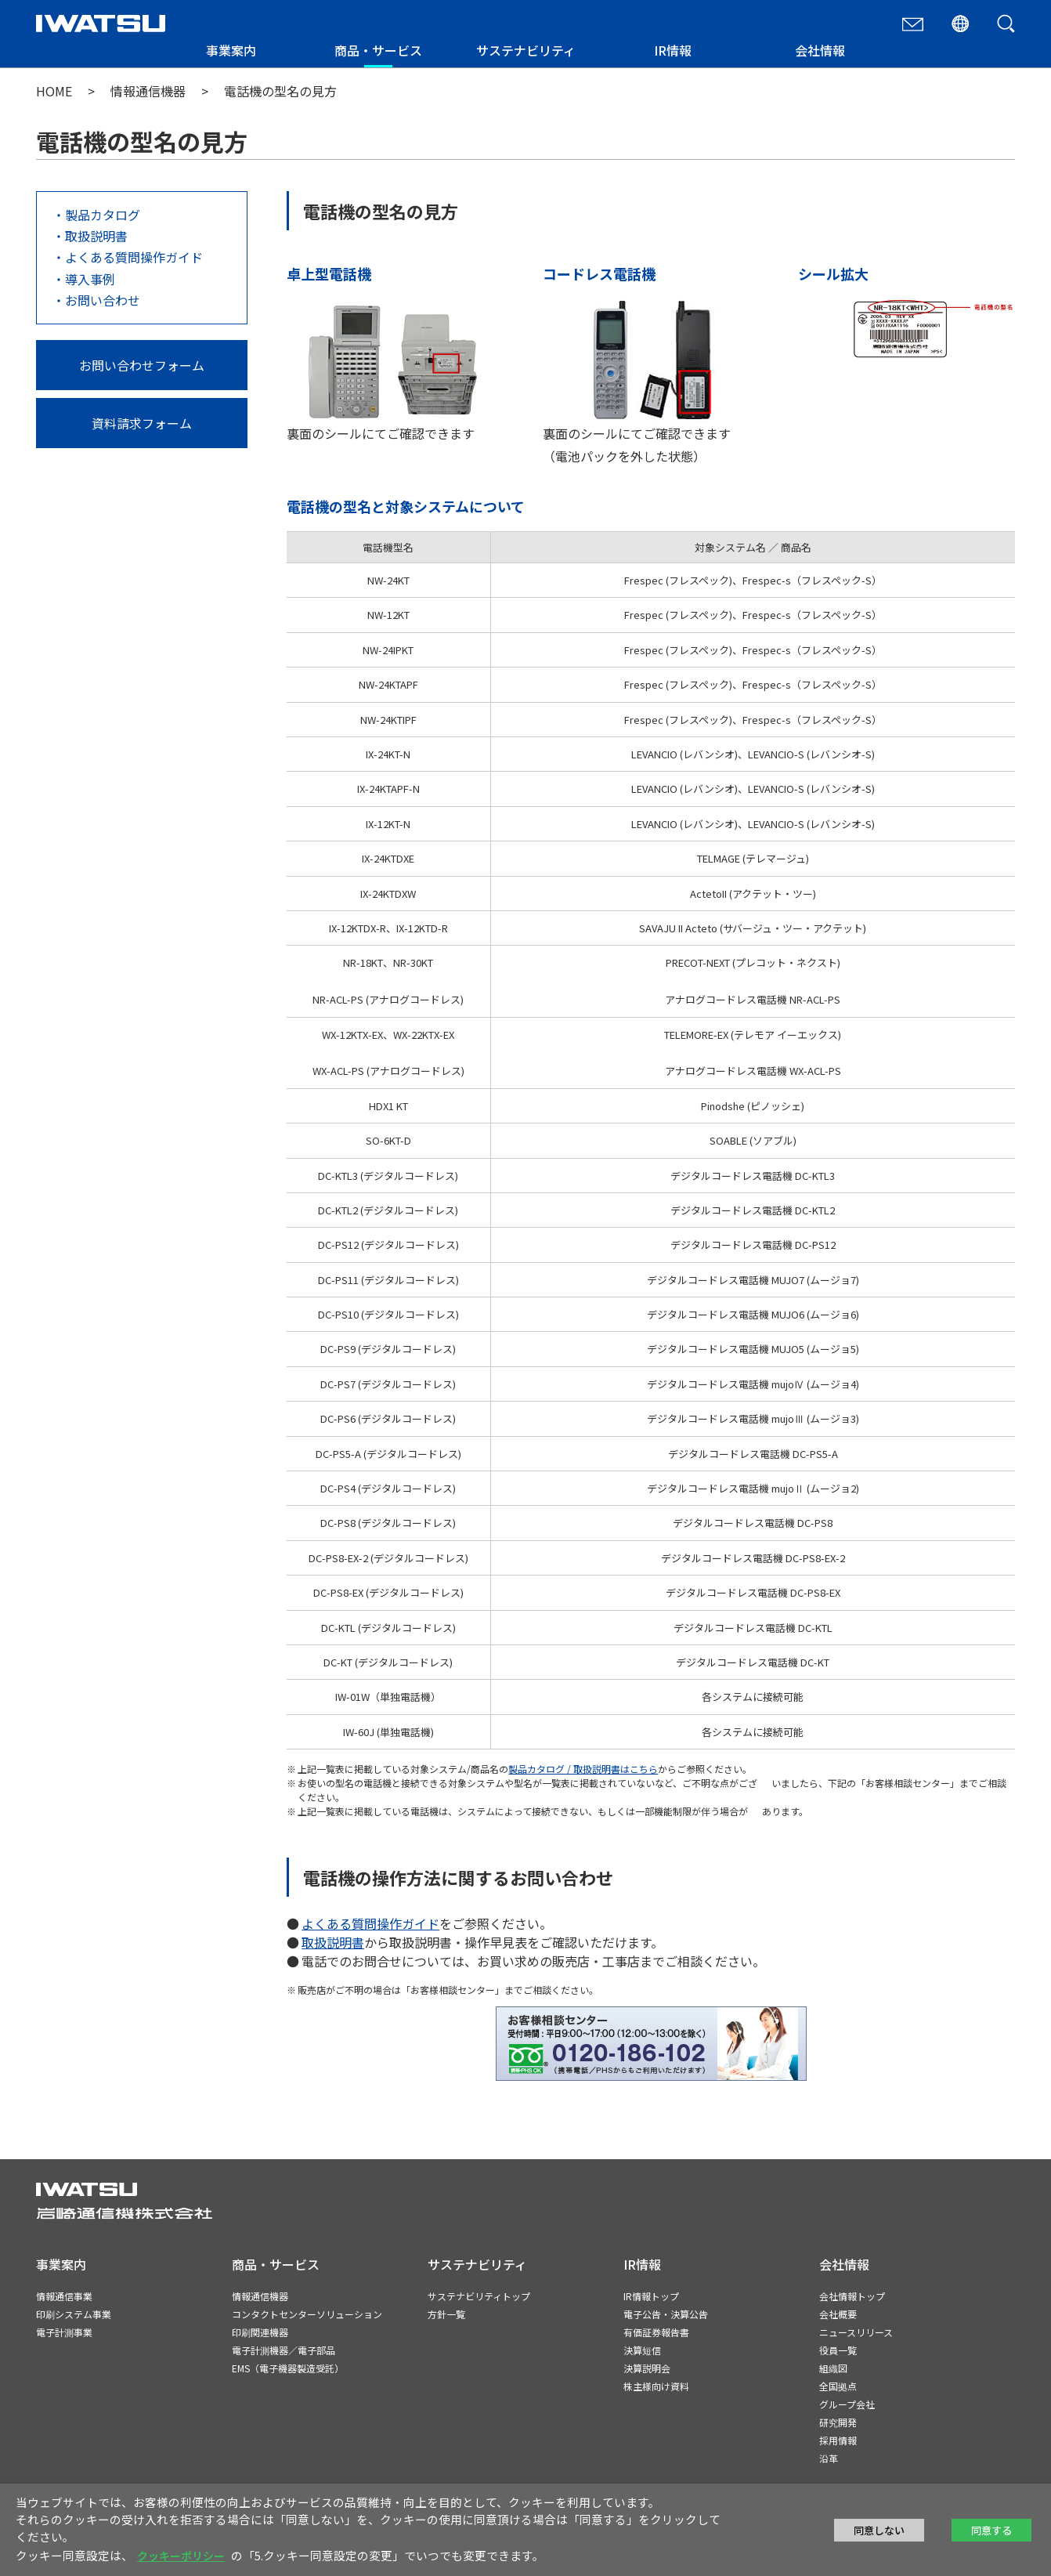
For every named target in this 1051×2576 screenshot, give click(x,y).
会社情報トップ (852, 2296)
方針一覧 (446, 2314)
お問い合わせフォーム (141, 365)
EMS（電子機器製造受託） (288, 2368)
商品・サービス (378, 50)
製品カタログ (102, 214)
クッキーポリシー (181, 2555)
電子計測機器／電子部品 (283, 2350)
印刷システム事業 (73, 2314)
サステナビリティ (526, 50)
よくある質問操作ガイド (134, 257)
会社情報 (820, 50)
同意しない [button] (879, 2530)
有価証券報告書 (656, 2332)
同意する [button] (991, 2530)
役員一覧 (838, 2350)
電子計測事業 (64, 2332)
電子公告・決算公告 (665, 2314)
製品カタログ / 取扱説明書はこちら (583, 1768)
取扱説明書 (96, 235)
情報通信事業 (64, 2296)
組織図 (833, 2368)
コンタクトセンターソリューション (307, 2314)
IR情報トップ (651, 2296)
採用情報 (838, 2440)
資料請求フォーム (142, 423)
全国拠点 (838, 2386)
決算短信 (642, 2350)
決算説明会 (646, 2368)
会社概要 (838, 2314)
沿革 (828, 2458)
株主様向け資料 (656, 2386)
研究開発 (838, 2422)
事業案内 (231, 50)
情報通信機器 (148, 90)
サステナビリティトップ (479, 2296)
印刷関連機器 (260, 2332)
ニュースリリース (856, 2332)
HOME (54, 90)
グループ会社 (847, 2404)
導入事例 (90, 279)
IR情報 (673, 50)
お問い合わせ (102, 300)
